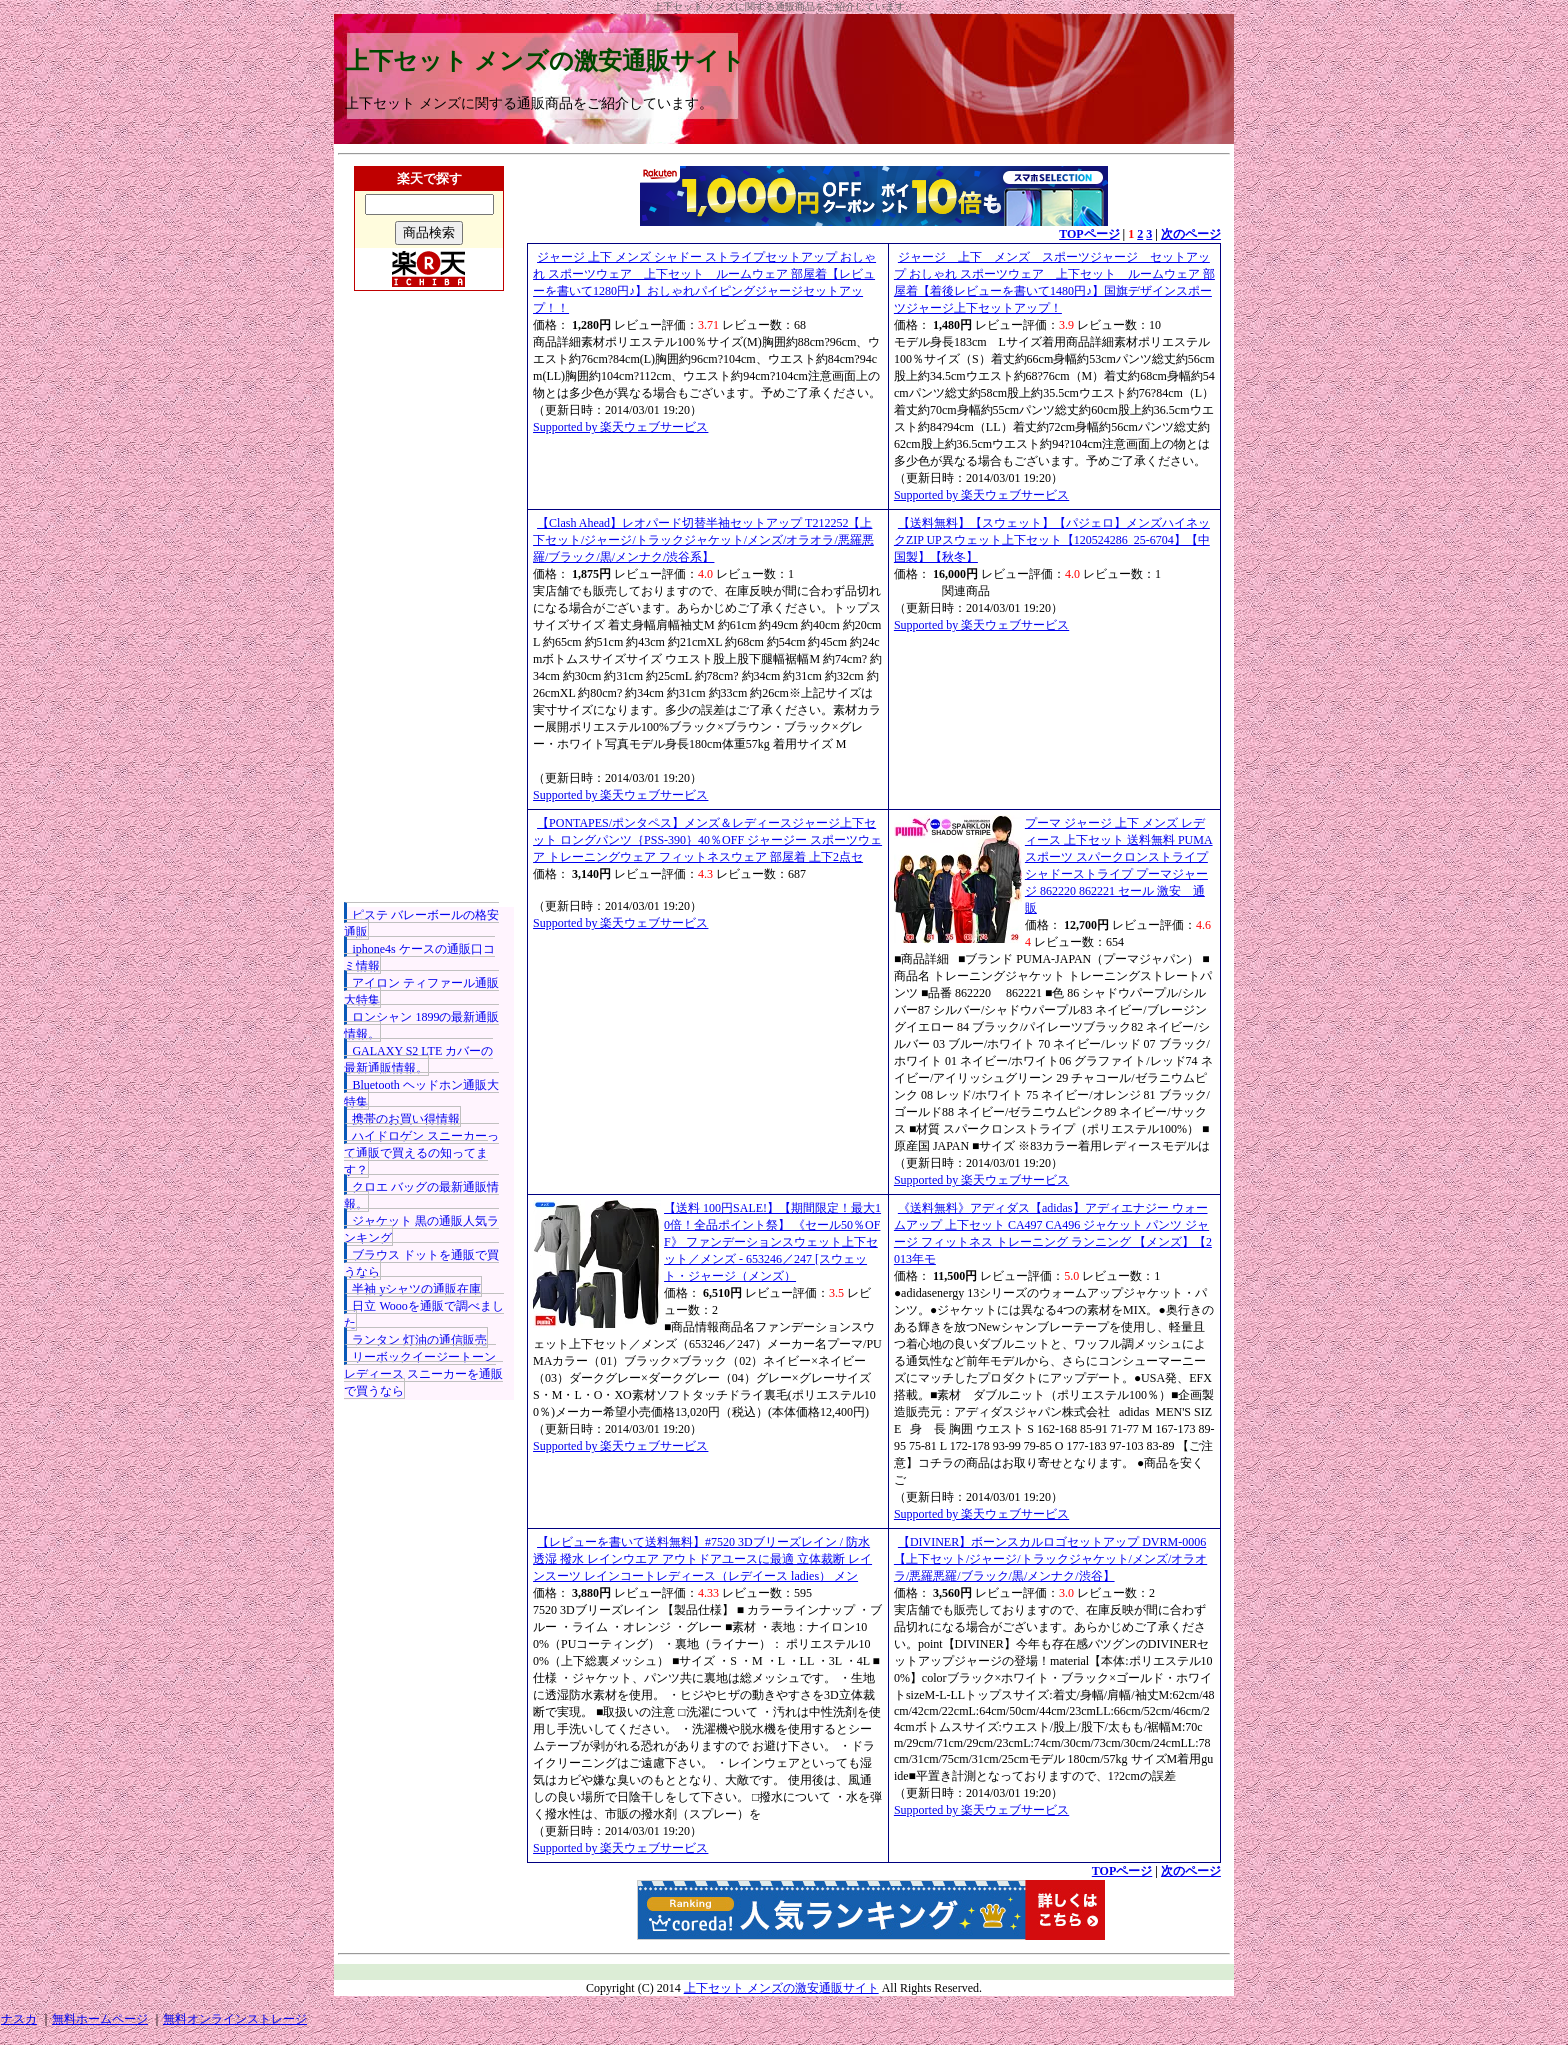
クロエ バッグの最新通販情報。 (421, 1195)
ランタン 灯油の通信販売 (419, 1340)
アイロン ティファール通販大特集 (421, 991)
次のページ (1191, 234)
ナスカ (19, 2019)
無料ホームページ (100, 2019)
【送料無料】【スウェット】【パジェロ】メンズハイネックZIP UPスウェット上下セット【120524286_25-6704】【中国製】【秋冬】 (1052, 540)
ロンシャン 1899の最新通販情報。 (421, 1025)
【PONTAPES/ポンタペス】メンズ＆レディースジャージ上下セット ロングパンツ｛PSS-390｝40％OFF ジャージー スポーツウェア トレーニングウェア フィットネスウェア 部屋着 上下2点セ (707, 840)
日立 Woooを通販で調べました (423, 1314)
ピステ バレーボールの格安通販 (421, 923)
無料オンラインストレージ (235, 2019)
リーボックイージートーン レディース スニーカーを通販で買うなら (423, 1374)
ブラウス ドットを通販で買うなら (421, 1263)
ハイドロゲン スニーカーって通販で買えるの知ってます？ (421, 1153)
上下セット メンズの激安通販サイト (545, 61)
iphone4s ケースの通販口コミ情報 (419, 957)
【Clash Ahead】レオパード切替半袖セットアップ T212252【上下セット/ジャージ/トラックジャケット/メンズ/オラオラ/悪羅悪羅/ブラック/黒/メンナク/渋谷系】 (703, 540)
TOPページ (1089, 234)
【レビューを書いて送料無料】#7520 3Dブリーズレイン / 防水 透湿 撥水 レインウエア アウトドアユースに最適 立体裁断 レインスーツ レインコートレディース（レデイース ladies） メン (702, 1559)
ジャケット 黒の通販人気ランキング (421, 1229)
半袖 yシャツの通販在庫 (416, 1289)
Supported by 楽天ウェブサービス (620, 427)
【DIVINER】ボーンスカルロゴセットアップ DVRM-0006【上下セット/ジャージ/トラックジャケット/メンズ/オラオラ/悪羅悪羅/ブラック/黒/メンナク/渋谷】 (1050, 1559)
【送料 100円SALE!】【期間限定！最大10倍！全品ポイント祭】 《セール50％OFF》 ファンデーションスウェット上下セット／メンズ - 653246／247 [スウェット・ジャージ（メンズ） (772, 1242)
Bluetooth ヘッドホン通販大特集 (421, 1093)
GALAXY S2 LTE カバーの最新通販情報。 (418, 1059)
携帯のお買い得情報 (406, 1119)
